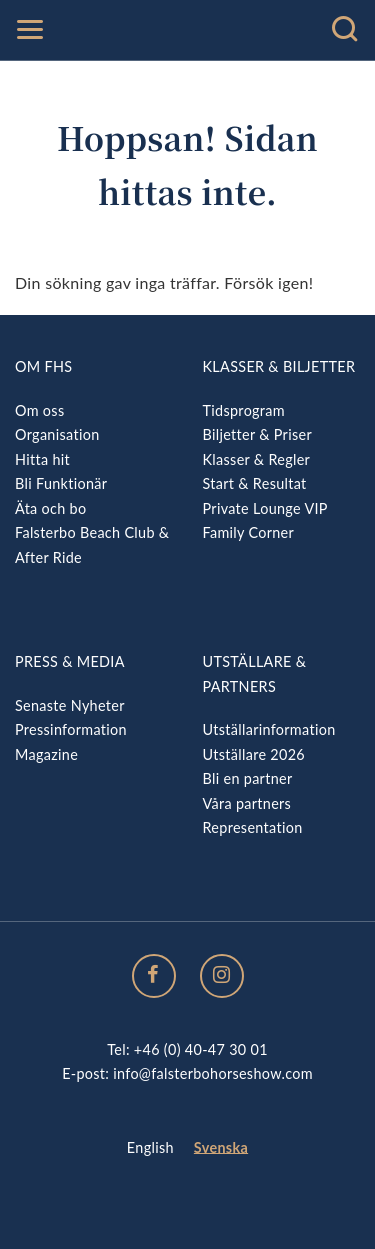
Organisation (57, 434)
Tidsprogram (244, 410)
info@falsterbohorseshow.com (213, 1073)
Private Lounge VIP (265, 508)
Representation (253, 827)
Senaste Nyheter (70, 705)
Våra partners (247, 803)
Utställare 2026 (254, 754)
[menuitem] (150, 1148)
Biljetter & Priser (257, 434)
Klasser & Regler (257, 459)
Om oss (39, 410)
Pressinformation (71, 729)
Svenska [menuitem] (221, 1147)
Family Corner (249, 532)
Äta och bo (50, 508)
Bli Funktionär (61, 483)
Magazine (46, 754)
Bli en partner (248, 778)
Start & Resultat (255, 483)
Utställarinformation (269, 729)
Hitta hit (42, 459)
